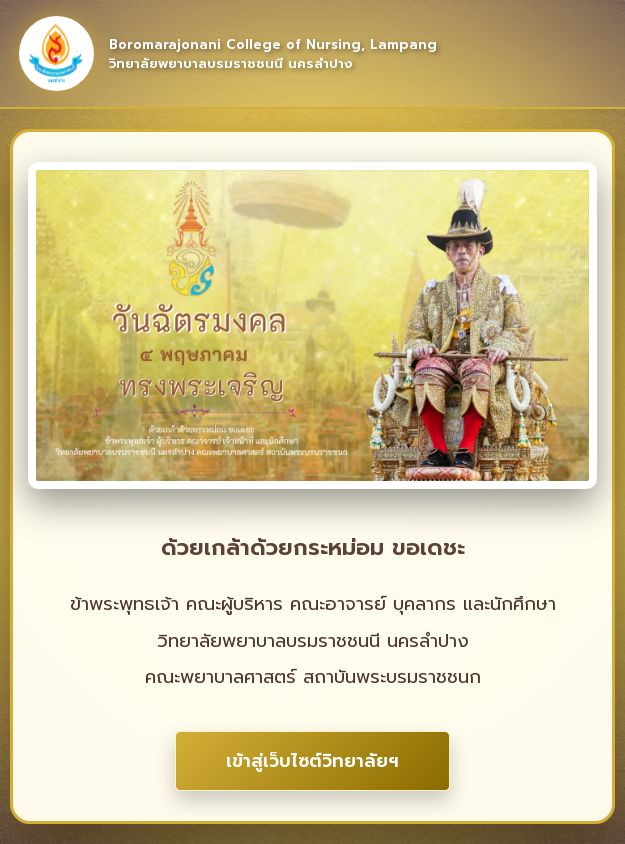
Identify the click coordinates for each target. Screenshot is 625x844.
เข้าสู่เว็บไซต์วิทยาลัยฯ (312, 761)
